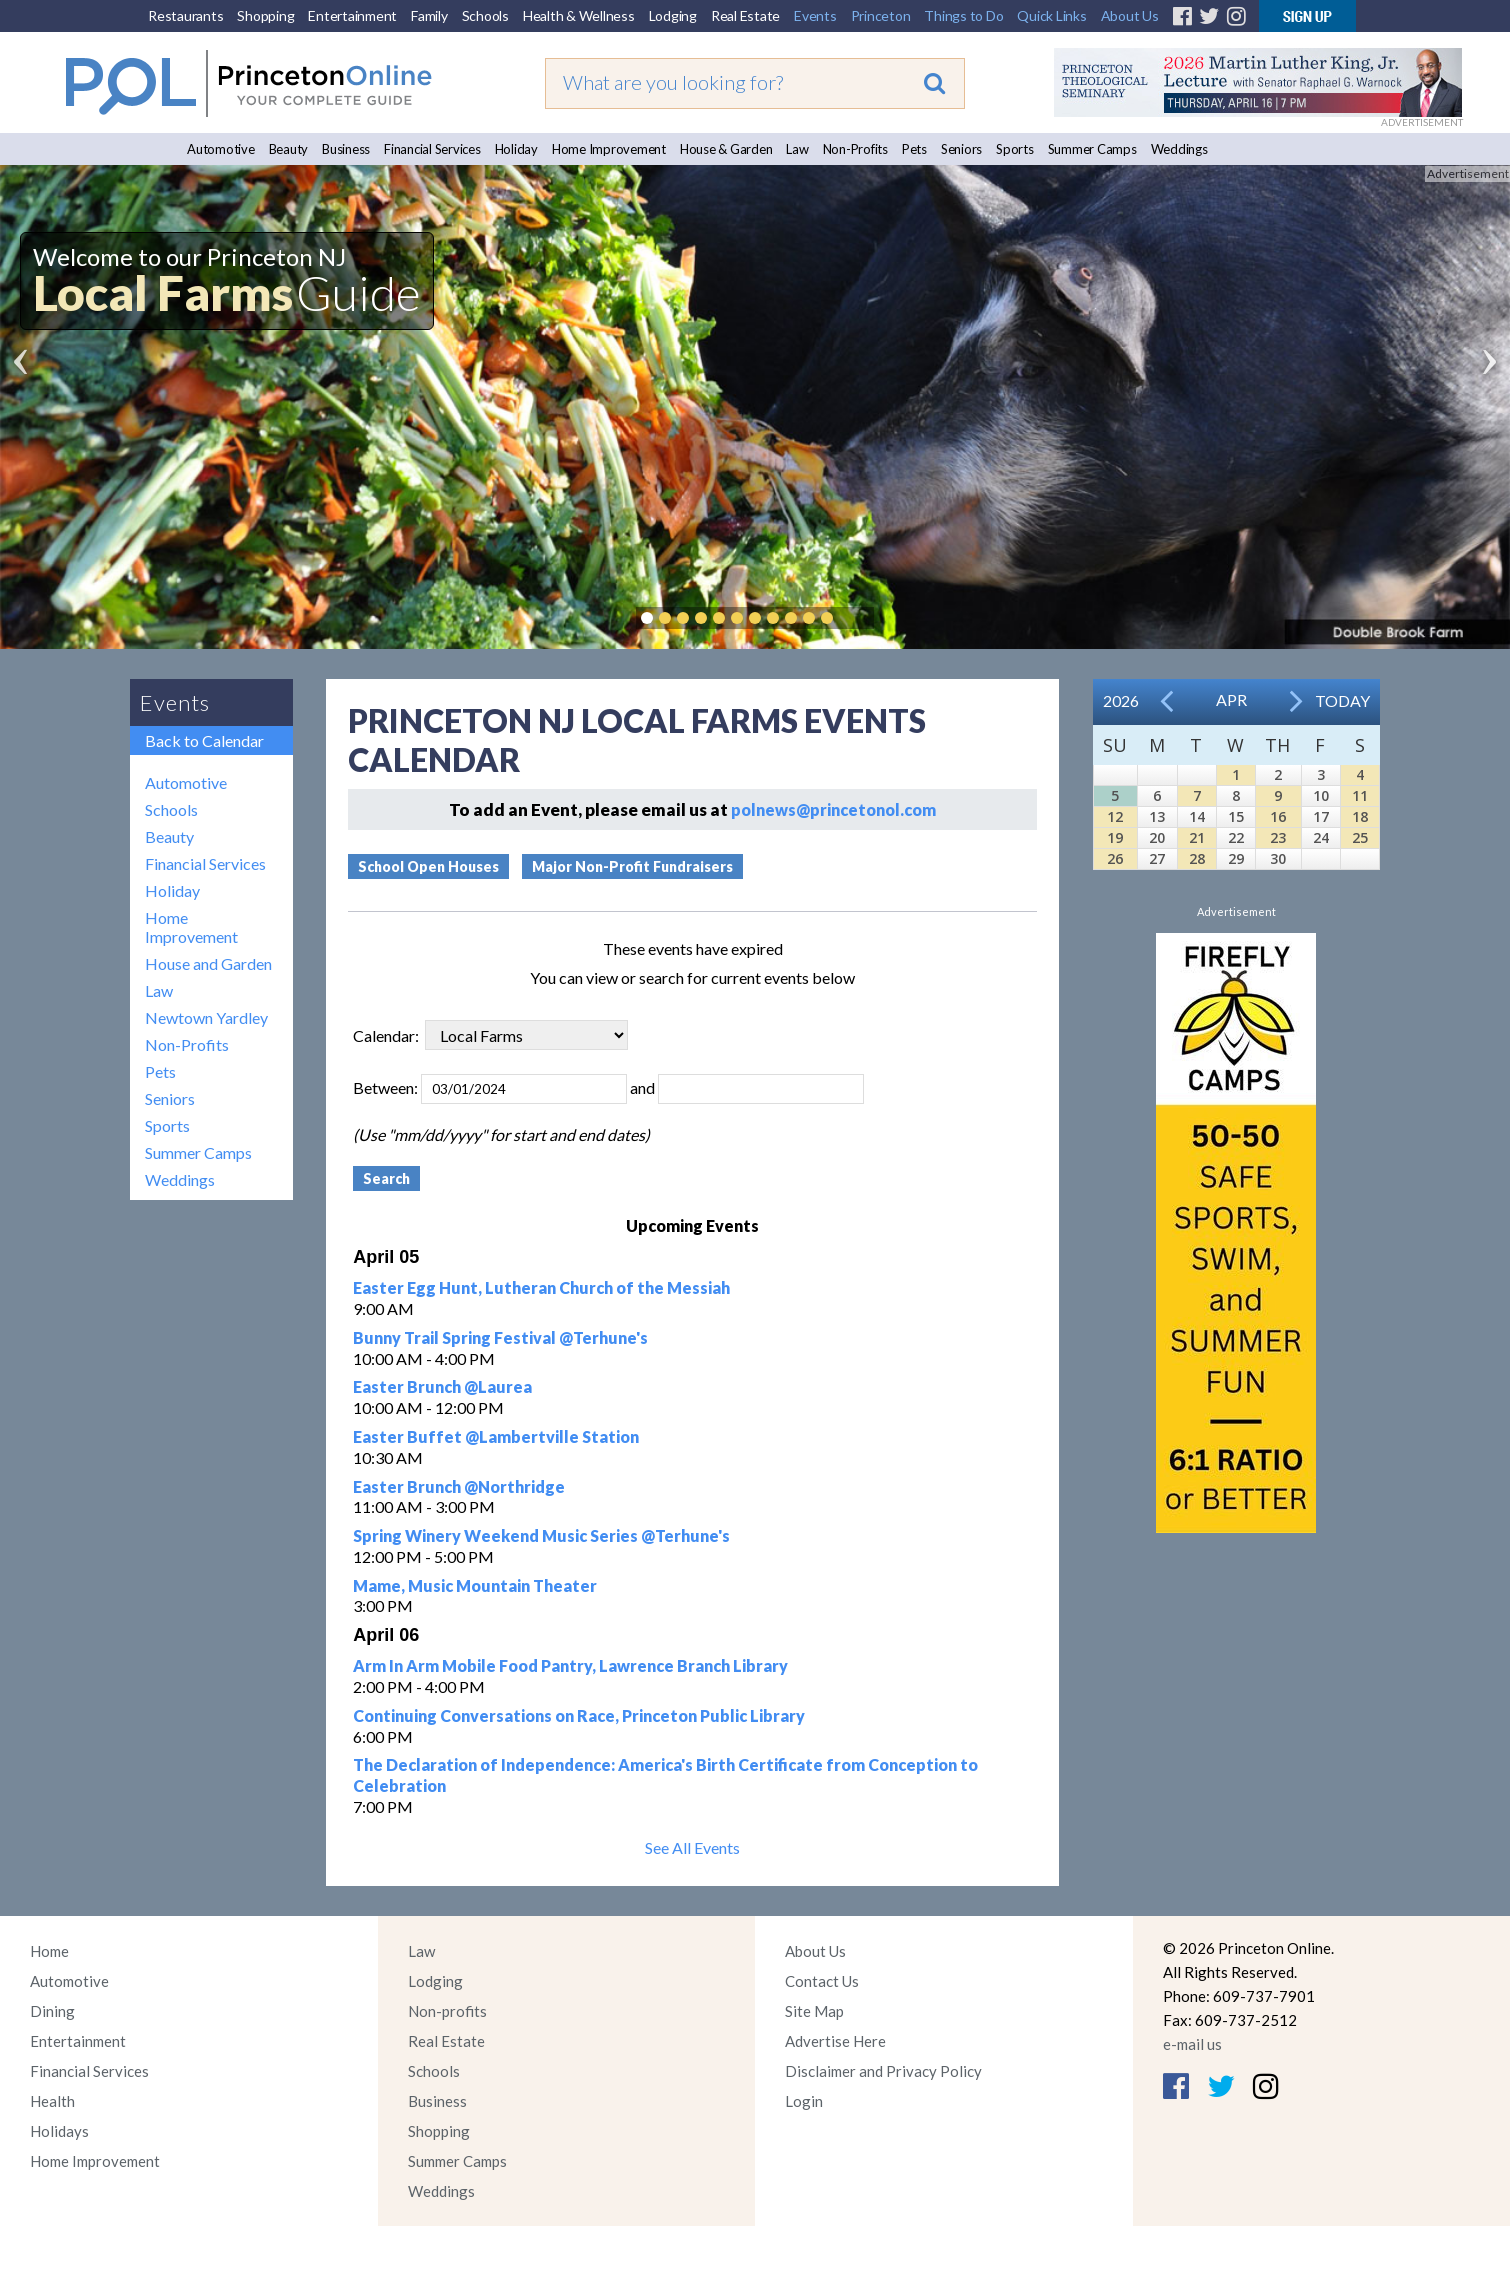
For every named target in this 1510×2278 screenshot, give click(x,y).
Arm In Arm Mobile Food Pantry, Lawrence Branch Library (570, 1665)
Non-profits (447, 2011)
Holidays (59, 2131)
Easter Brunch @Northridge (459, 1486)
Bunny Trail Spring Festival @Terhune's (500, 1337)
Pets (914, 149)
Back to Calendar (204, 740)
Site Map (814, 2011)
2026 (1121, 700)
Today (1342, 700)
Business (346, 149)
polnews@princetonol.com (833, 809)
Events (815, 15)
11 (1360, 795)
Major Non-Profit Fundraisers (632, 866)
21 (1197, 837)
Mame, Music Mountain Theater (475, 1585)
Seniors (961, 149)
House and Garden (208, 963)
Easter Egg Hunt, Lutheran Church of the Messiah (541, 1287)
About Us (1130, 15)
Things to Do (963, 15)
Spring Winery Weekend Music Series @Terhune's (541, 1535)
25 (1360, 837)
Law (797, 149)
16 (1278, 816)
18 (1360, 816)
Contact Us (822, 1981)
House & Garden (726, 149)
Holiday (516, 149)
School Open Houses (428, 866)
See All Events (692, 1847)
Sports (1015, 149)
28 (1197, 858)
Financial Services (432, 149)
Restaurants (185, 15)
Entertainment (352, 15)
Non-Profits (855, 149)
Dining (52, 2011)
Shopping (265, 15)
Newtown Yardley (206, 1017)
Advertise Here (835, 2041)
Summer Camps (1092, 149)
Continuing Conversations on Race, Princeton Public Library (579, 1715)
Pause (857, 618)
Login (804, 2101)
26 (1115, 858)
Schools (485, 15)
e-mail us (1192, 2044)
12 (1115, 816)
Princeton (881, 15)
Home (49, 1951)
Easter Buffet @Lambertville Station (496, 1436)
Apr (1231, 699)
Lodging (673, 15)
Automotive (221, 149)
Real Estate (745, 15)
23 (1278, 837)
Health (52, 2101)
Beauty (289, 149)
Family (429, 15)
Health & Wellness (579, 15)
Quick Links (1051, 15)
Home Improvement (609, 149)
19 (1115, 837)
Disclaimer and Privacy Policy (883, 2071)
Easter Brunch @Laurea (442, 1386)
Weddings (1179, 149)
